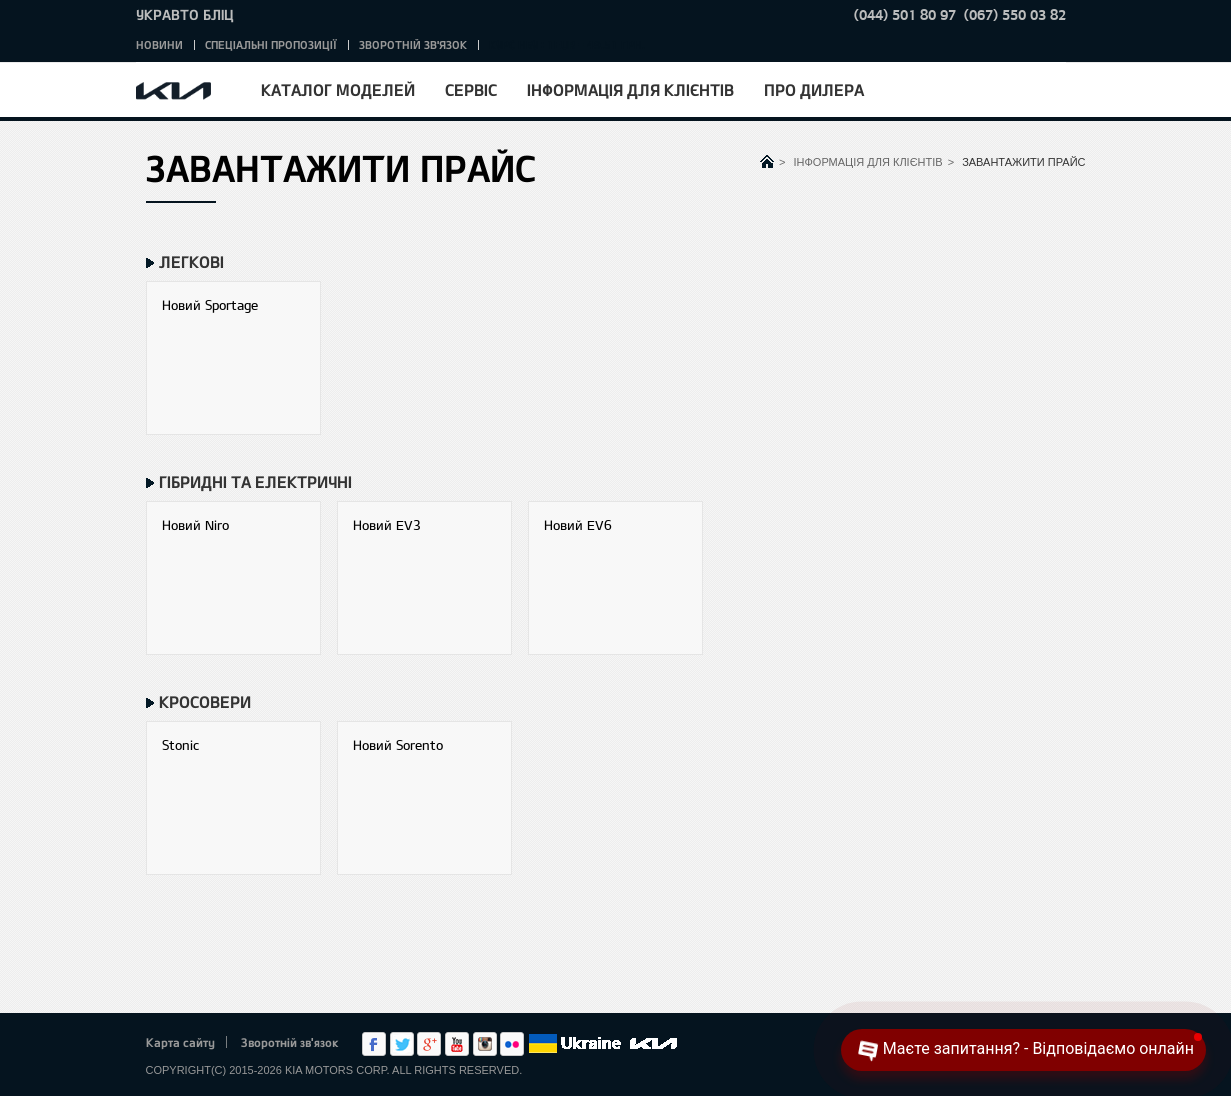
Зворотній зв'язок (413, 44)
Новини (159, 44)
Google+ (429, 1044)
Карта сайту (180, 1042)
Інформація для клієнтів (630, 89)
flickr (512, 1044)
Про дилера (814, 89)
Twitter (402, 1044)
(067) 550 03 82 (1015, 14)
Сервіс (471, 89)
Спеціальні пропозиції (271, 44)
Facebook (374, 1044)
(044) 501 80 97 (905, 14)
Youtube (457, 1044)
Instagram (485, 1044)
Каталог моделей (338, 89)
